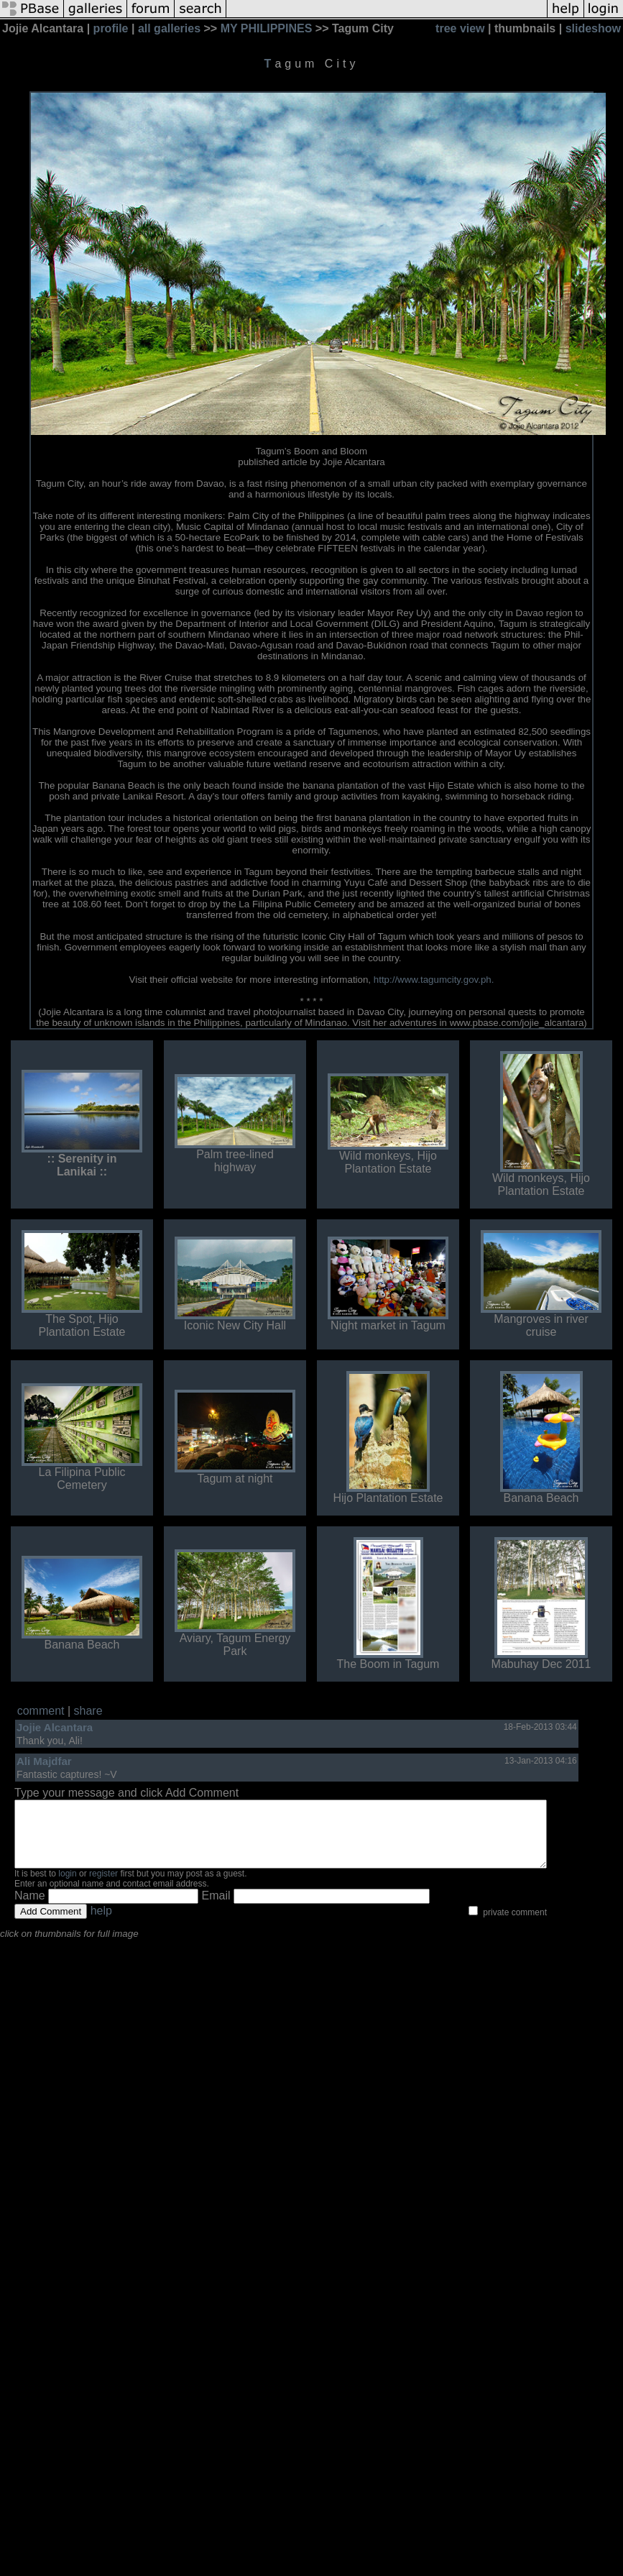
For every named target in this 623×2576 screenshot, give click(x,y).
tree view (459, 28)
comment (41, 1711)
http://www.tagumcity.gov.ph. (434, 979)
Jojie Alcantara (55, 1727)
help (101, 1923)
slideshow (593, 28)
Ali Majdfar (44, 1761)
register (103, 1886)
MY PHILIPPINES (267, 28)
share (88, 1711)
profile (111, 28)
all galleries (169, 28)
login (67, 1886)
